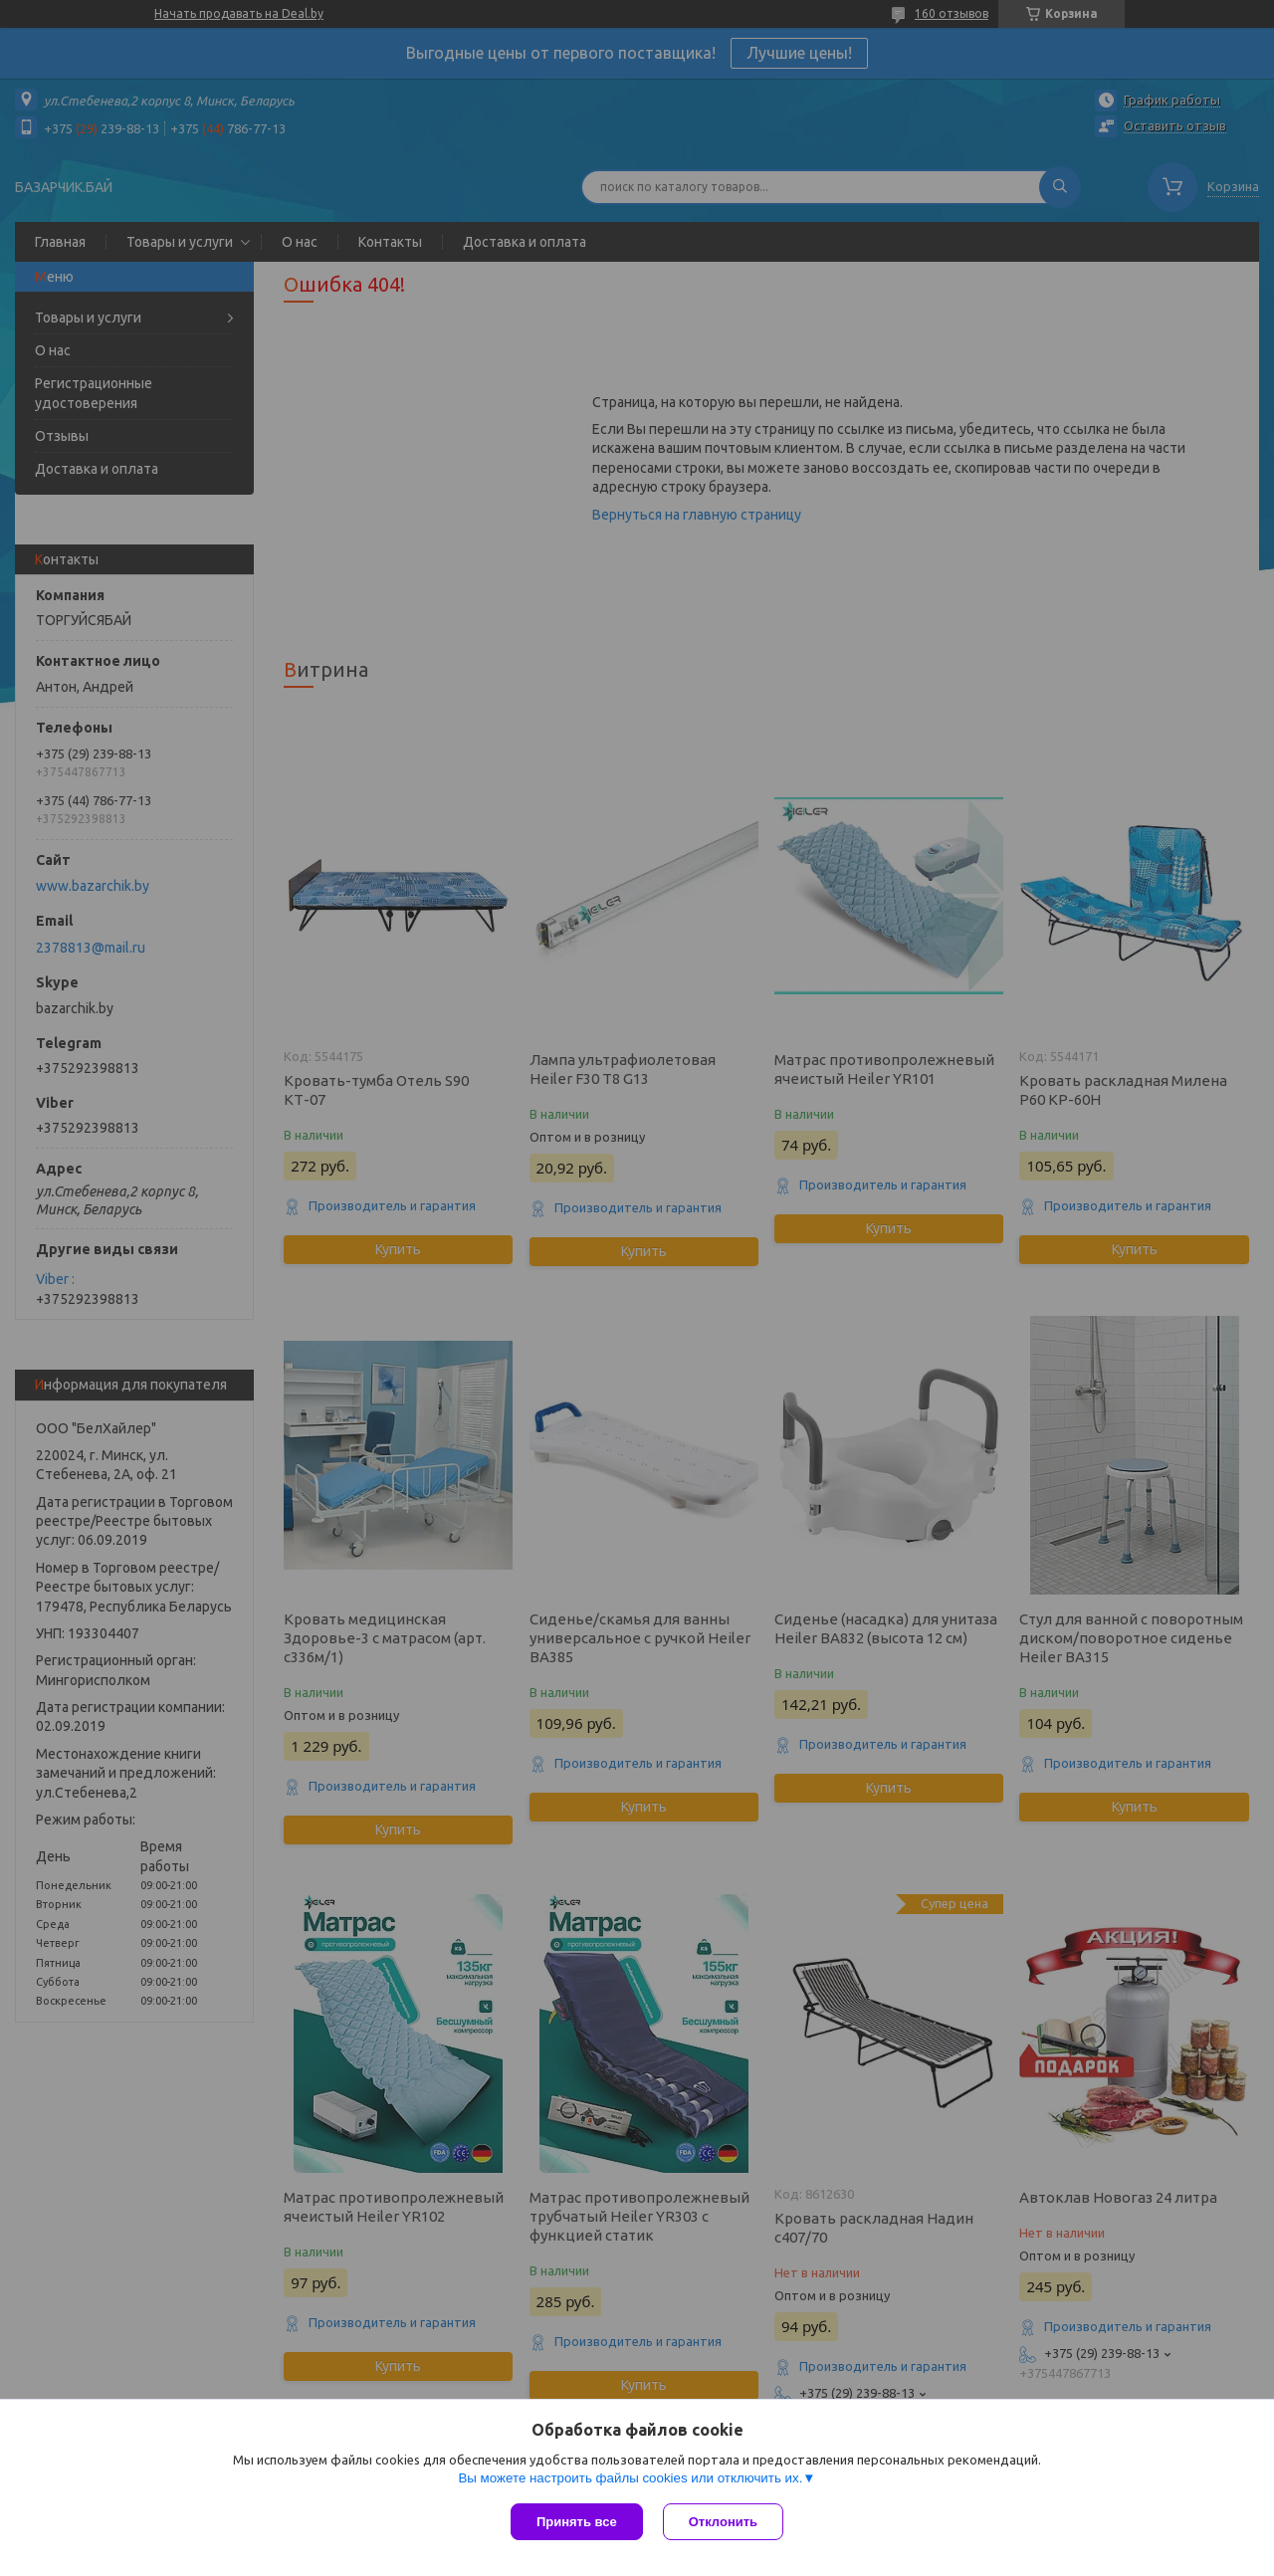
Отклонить (723, 2521)
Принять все (576, 2521)
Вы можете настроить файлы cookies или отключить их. (630, 2477)
